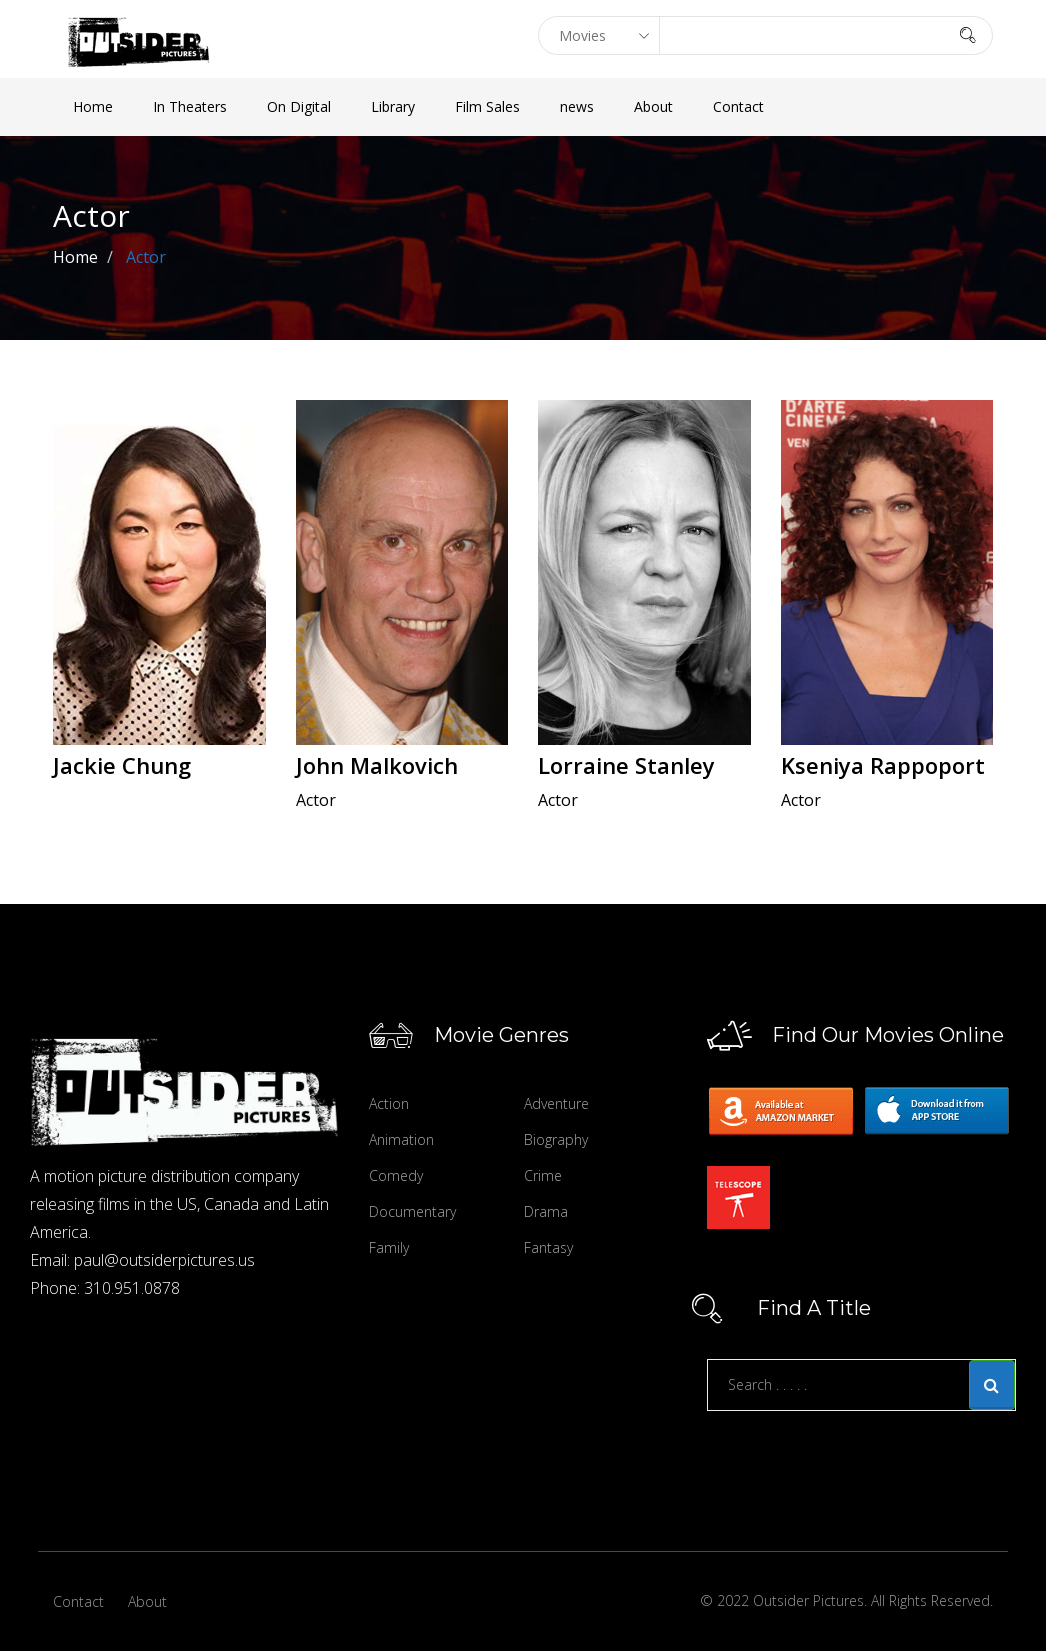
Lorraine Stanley (626, 765)
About (653, 106)
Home (93, 106)
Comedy (396, 1175)
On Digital (299, 106)
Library (393, 106)
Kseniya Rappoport (883, 765)
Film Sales (487, 106)
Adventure (556, 1103)
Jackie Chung (122, 765)
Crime (543, 1175)
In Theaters (190, 106)
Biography (556, 1139)
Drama (546, 1211)
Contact (738, 106)
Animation (401, 1139)
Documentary (412, 1211)
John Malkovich (377, 765)
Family (389, 1247)
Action (389, 1103)
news (577, 106)
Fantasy (548, 1247)
